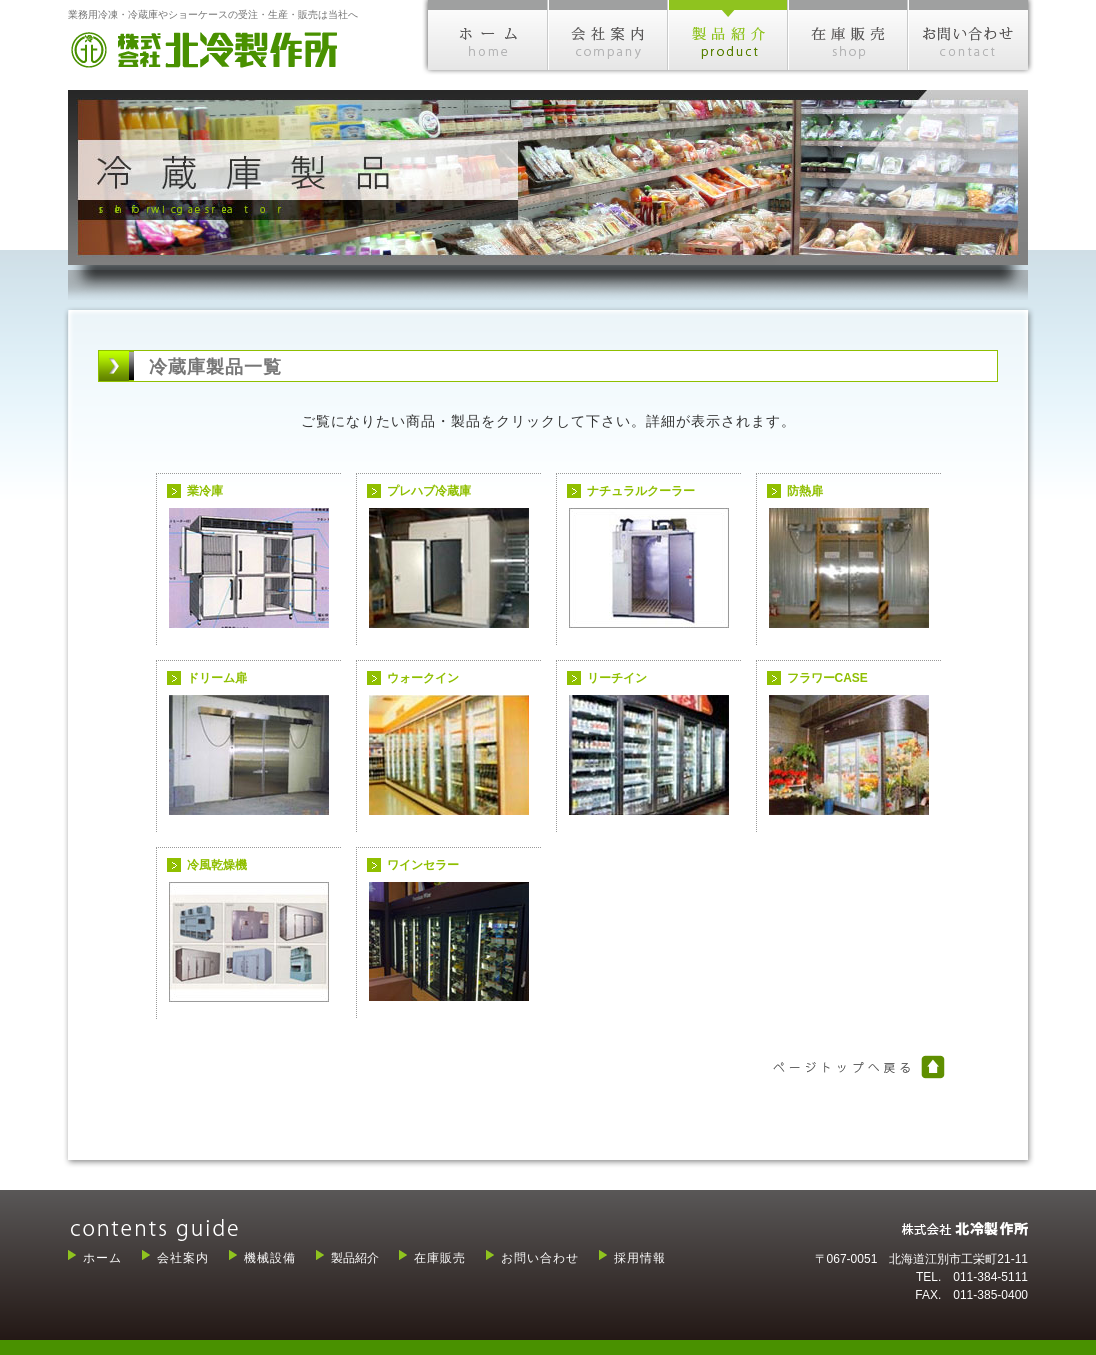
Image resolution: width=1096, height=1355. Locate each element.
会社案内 (183, 1258)
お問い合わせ (540, 1258)
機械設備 (270, 1258)
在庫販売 (440, 1258)
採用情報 (640, 1258)
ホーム (102, 1258)
